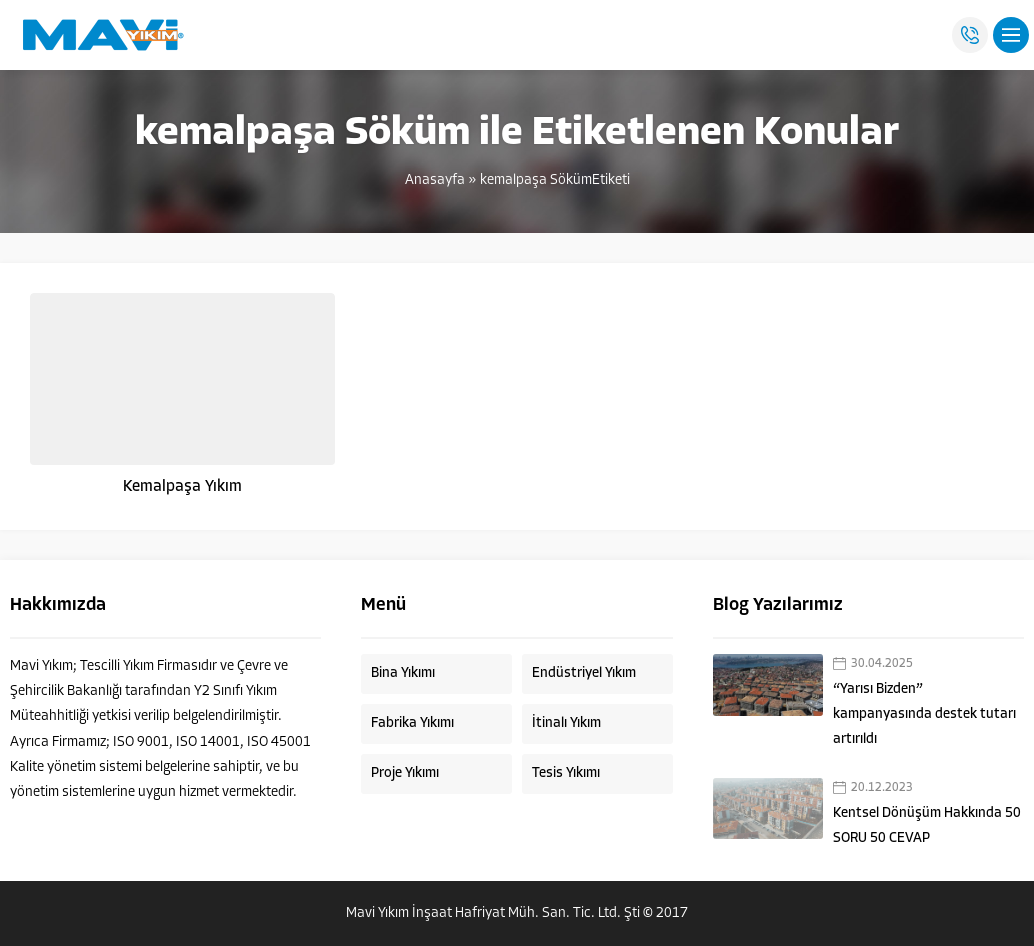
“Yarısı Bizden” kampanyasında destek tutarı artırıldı (924, 714)
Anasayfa (435, 180)
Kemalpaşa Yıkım (182, 487)
